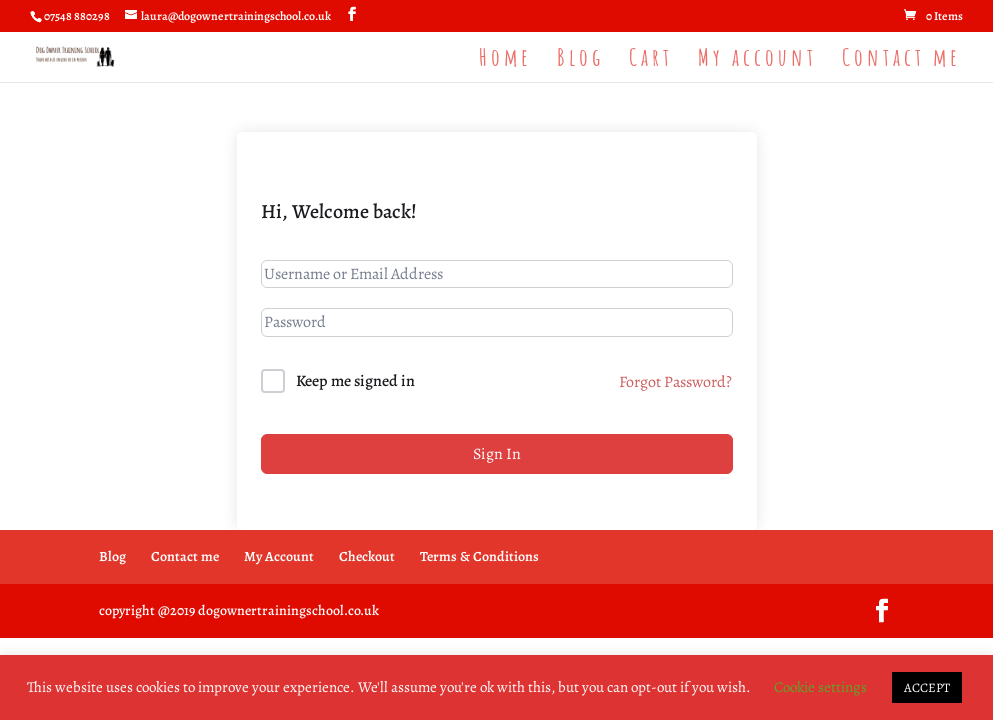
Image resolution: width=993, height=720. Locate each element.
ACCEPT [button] (927, 687)
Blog (580, 61)
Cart (651, 61)
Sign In (497, 454)
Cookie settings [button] (820, 687)
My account (757, 61)
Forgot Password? (675, 382)
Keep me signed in (355, 381)
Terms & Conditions (479, 556)
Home (505, 61)
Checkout (367, 556)
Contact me (901, 61)
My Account (279, 556)
